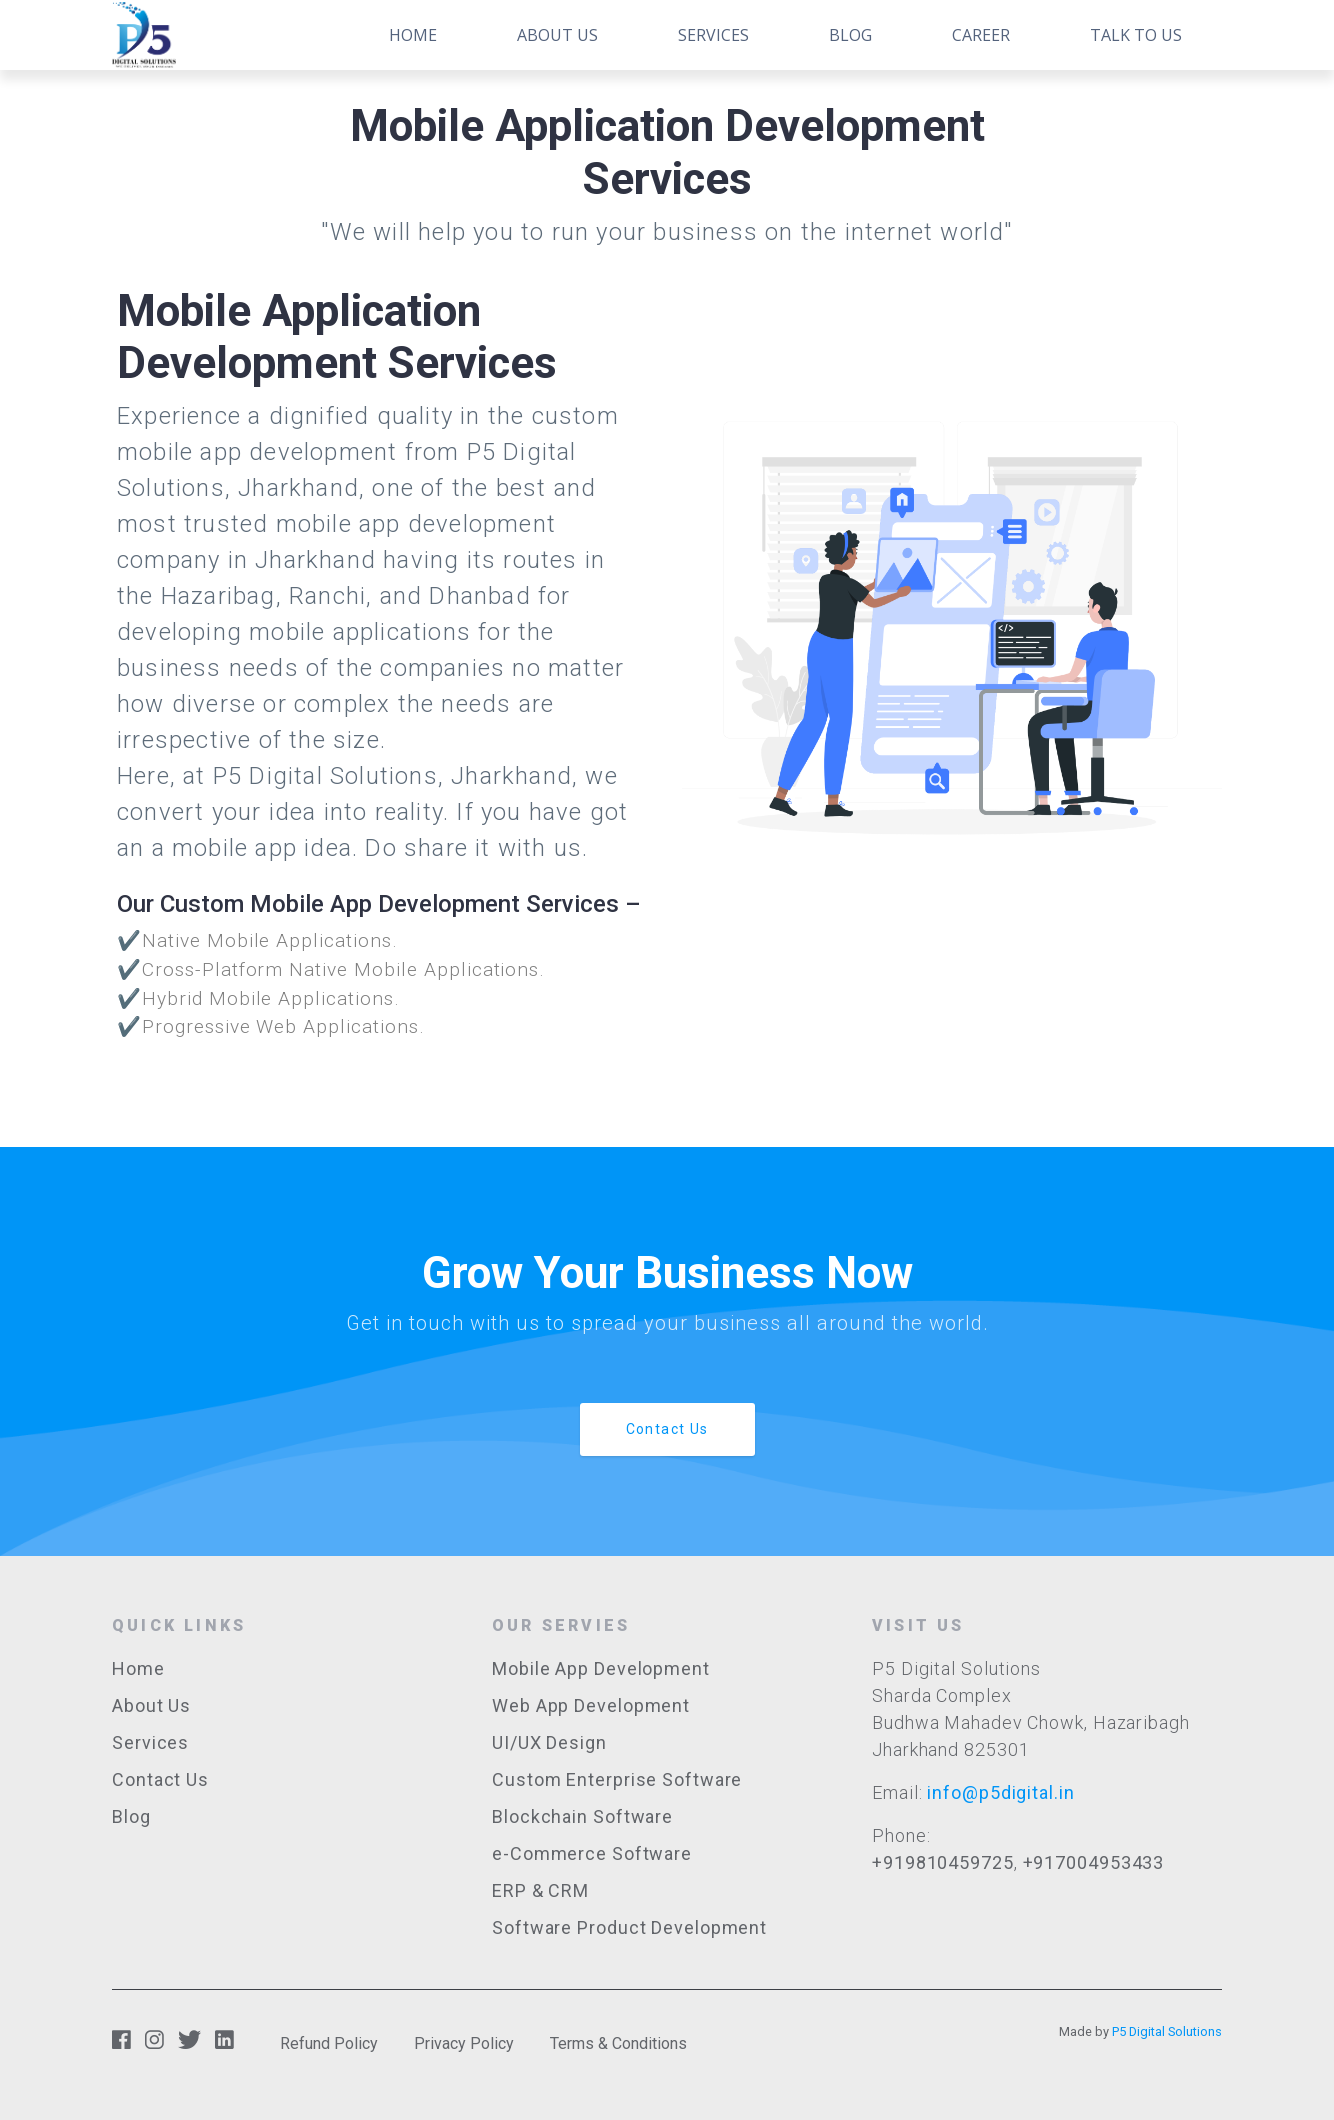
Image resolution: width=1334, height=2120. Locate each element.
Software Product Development (629, 1927)
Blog (850, 35)
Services (713, 35)
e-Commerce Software (592, 1853)
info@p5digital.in (1000, 1792)
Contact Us (667, 1429)
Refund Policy (329, 2043)
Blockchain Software (582, 1816)
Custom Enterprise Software (617, 1779)
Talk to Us (1136, 35)
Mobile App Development (601, 1668)
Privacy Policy (464, 2043)
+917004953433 (1094, 1862)
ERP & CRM (540, 1890)
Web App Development (591, 1705)
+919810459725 (943, 1862)
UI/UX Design (549, 1742)
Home (413, 35)
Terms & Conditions (618, 2043)
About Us (557, 35)
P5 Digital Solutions (1167, 2031)
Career (981, 35)
